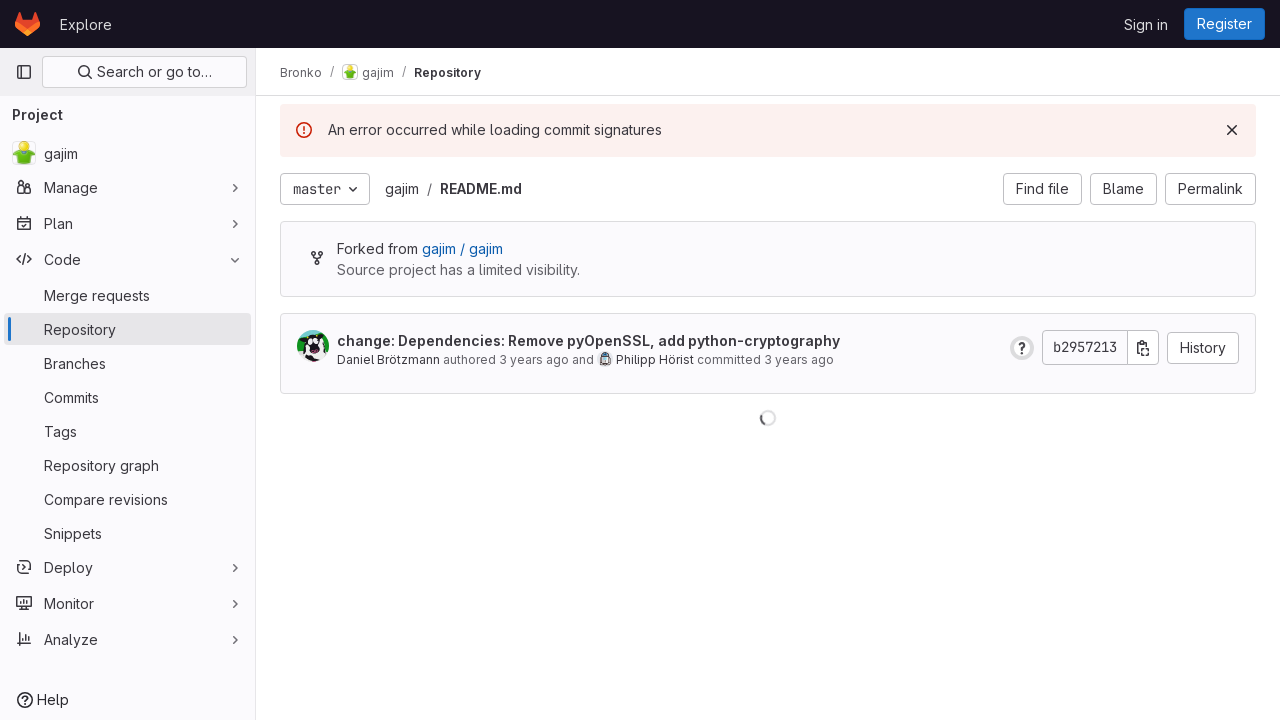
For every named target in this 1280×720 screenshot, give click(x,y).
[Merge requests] (127, 295)
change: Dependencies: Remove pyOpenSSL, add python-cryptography (588, 340)
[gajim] (127, 153)
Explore (86, 24)
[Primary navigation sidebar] (24, 72)
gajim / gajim (462, 248)
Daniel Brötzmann (388, 359)
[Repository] (127, 329)
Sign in (1146, 24)
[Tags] (127, 431)
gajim (402, 188)
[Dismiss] (1232, 130)
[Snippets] (127, 533)
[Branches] (127, 363)
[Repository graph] (127, 465)
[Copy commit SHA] (1143, 347)
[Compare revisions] (127, 499)
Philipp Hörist (655, 359)
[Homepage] (27, 24)
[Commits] (127, 397)
